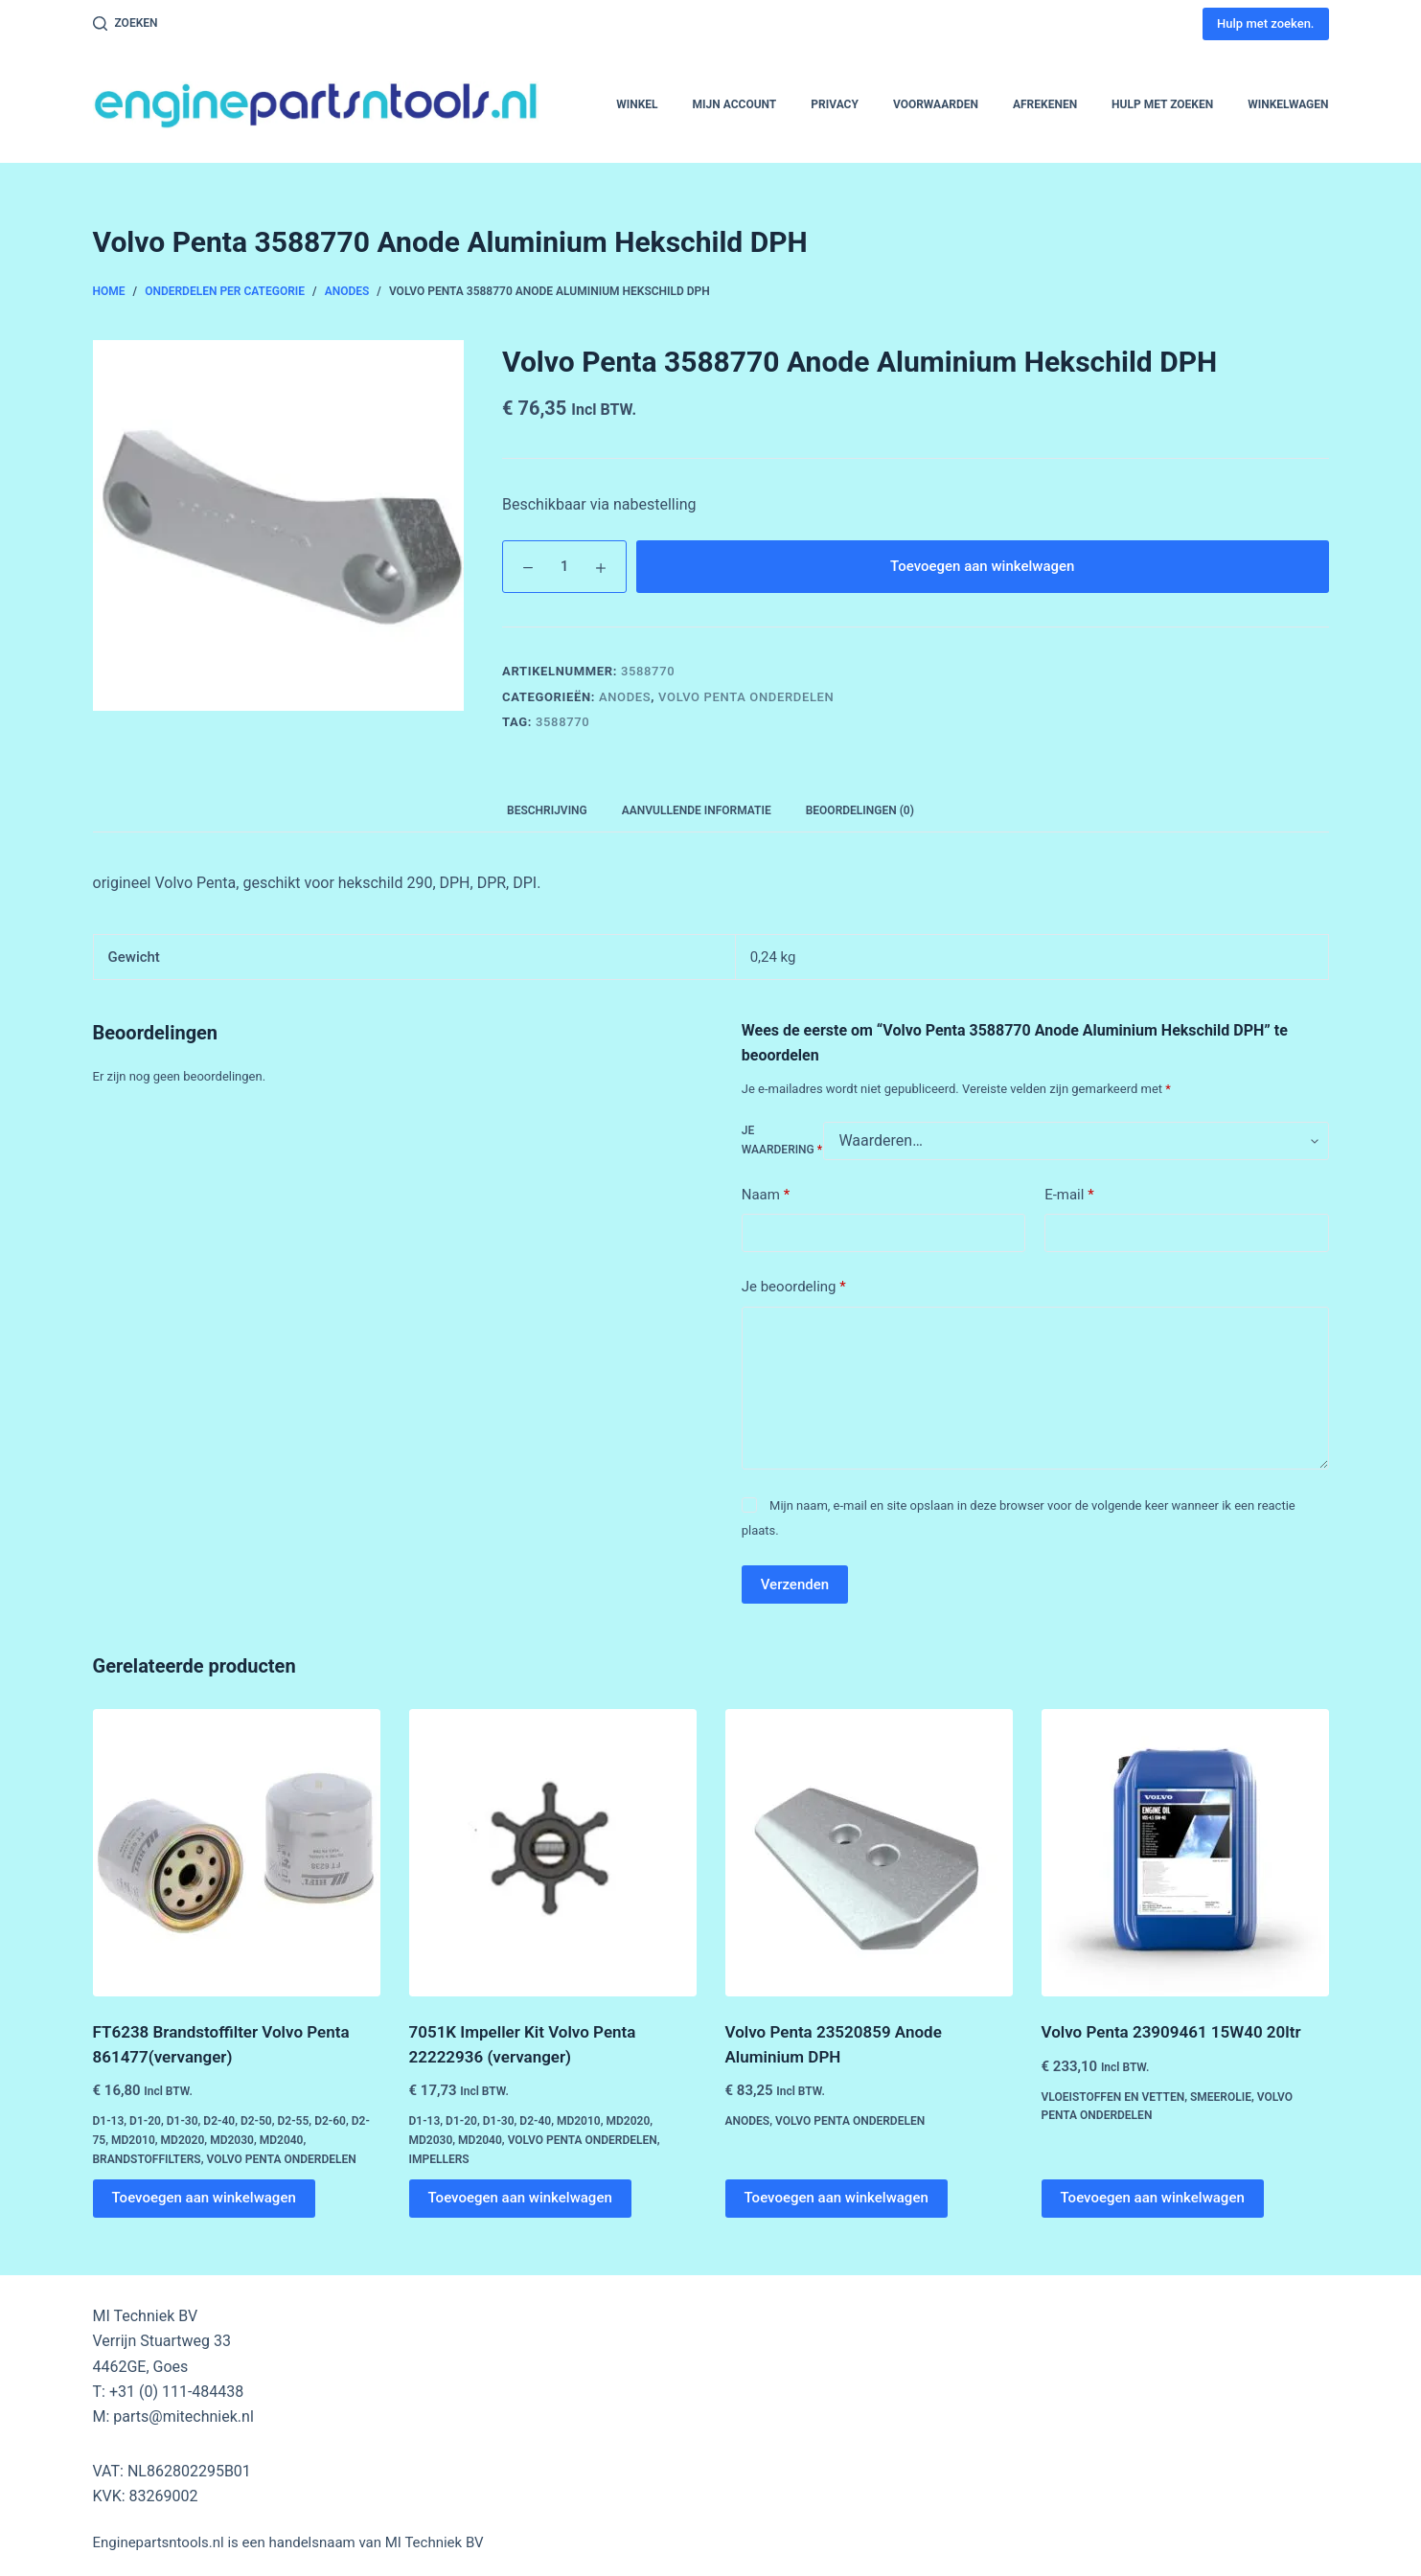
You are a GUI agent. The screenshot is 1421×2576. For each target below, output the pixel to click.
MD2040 (282, 2140)
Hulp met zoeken (1162, 104)
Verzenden (795, 1584)
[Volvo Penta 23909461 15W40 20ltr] (1185, 1852)
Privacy (835, 104)
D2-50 (256, 2121)
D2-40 (219, 2121)
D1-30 (182, 2121)
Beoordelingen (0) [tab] (860, 810)
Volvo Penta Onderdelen (746, 697)
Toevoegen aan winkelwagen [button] (204, 2197)
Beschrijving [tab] (547, 810)
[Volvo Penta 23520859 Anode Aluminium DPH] (869, 1852)
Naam (766, 1195)
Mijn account (735, 104)
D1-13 (109, 2121)
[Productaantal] (564, 566)
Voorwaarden (935, 104)
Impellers (439, 2159)
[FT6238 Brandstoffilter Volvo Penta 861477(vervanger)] (236, 1852)
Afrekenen (1045, 104)
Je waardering (782, 1140)
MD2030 (232, 2140)
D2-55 (293, 2121)
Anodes (625, 697)
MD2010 (133, 2140)
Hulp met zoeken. (1265, 23)
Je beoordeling (794, 1287)
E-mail (1068, 1195)
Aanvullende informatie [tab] (696, 810)
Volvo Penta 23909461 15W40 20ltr (1171, 2031)
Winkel (636, 104)
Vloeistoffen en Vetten (1113, 2097)
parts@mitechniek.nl (183, 2416)
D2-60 (330, 2121)
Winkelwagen (1288, 104)
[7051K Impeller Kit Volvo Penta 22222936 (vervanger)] (553, 1852)
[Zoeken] (125, 24)
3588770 (562, 722)
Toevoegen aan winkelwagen (982, 566)
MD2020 (183, 2140)
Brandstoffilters (147, 2159)
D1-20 (145, 2121)
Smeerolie (1220, 2097)
